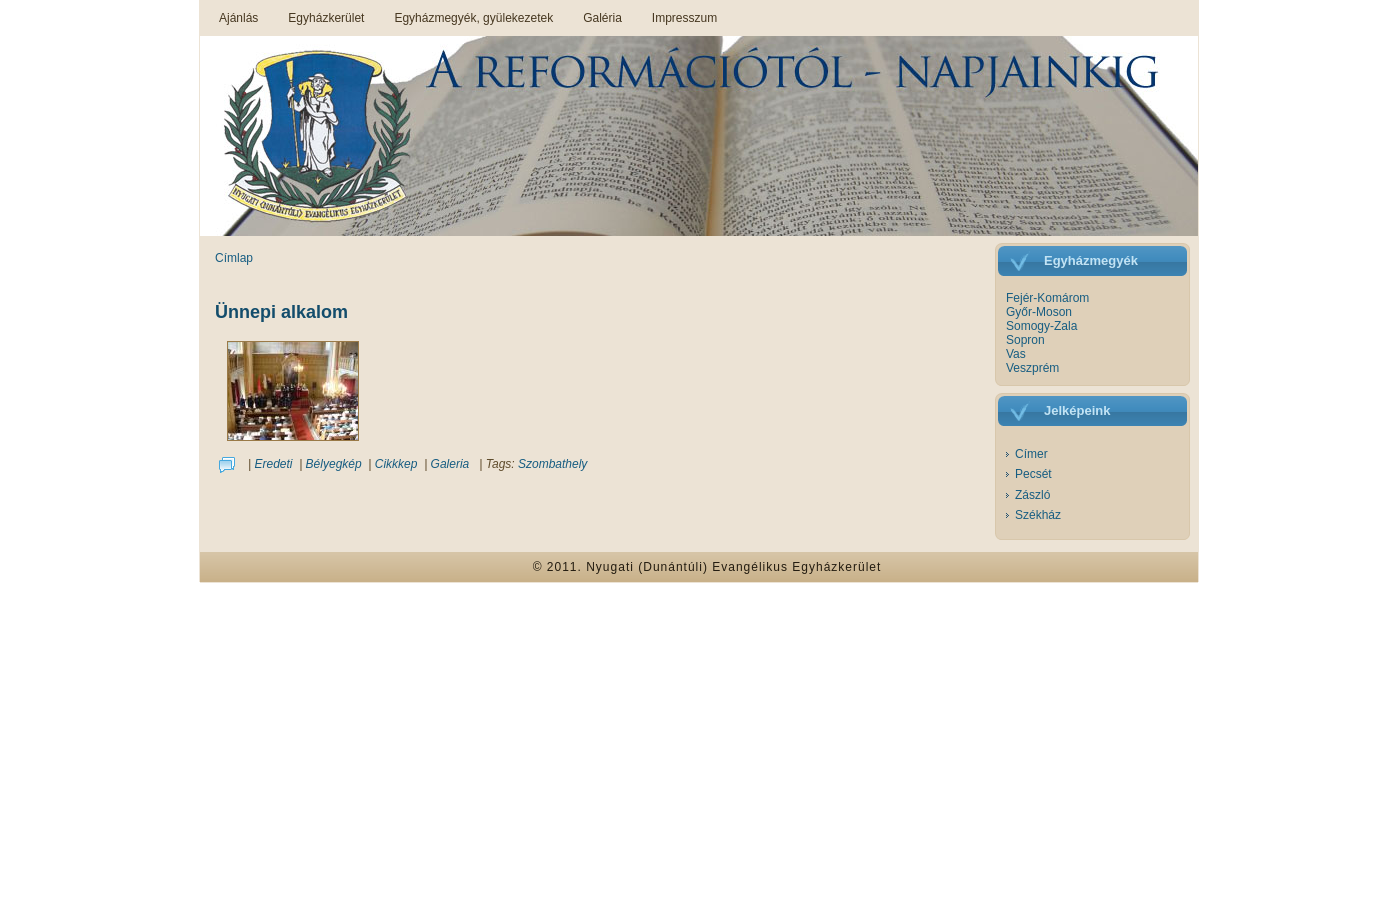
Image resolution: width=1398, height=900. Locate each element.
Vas (1016, 354)
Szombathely (552, 464)
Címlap (234, 258)
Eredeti (273, 464)
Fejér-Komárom (1047, 298)
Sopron (1025, 340)
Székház (1038, 515)
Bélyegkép (334, 464)
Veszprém (1032, 368)
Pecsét (1033, 474)
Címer (1031, 454)
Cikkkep (396, 464)
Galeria (450, 464)
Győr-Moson (1039, 312)
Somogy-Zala (1041, 326)
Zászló (1032, 495)
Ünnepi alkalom (281, 312)
